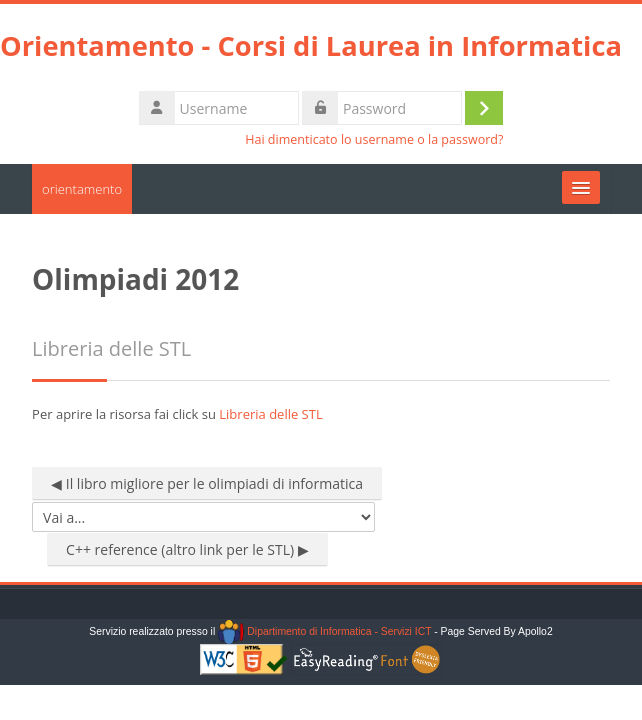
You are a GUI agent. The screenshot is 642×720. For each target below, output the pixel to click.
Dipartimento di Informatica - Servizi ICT (324, 631)
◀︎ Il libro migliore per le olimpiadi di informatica (207, 483)
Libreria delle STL (270, 414)
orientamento (82, 189)
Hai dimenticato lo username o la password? (374, 139)
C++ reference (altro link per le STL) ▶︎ (187, 549)
